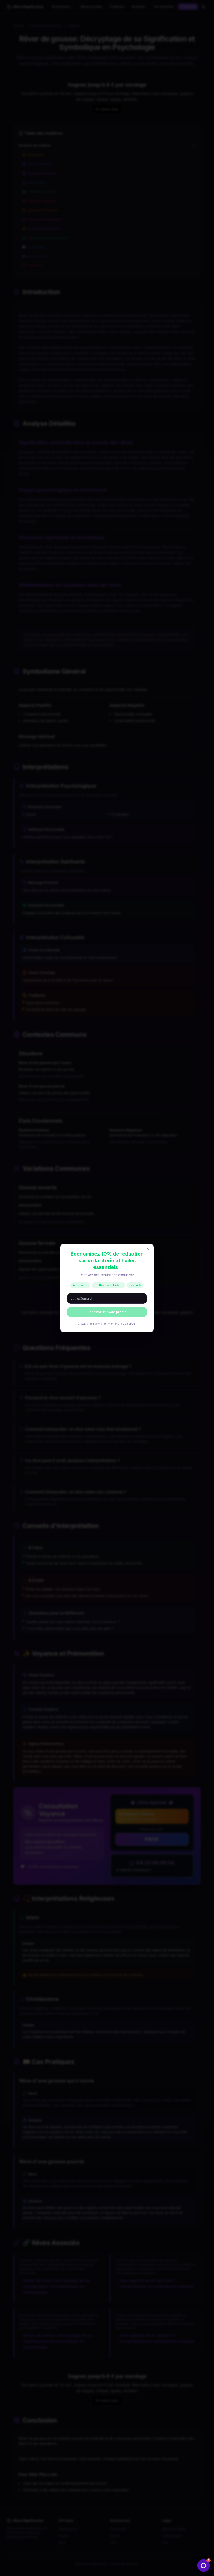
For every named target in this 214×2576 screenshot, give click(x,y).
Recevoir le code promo (107, 1312)
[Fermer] (148, 1249)
